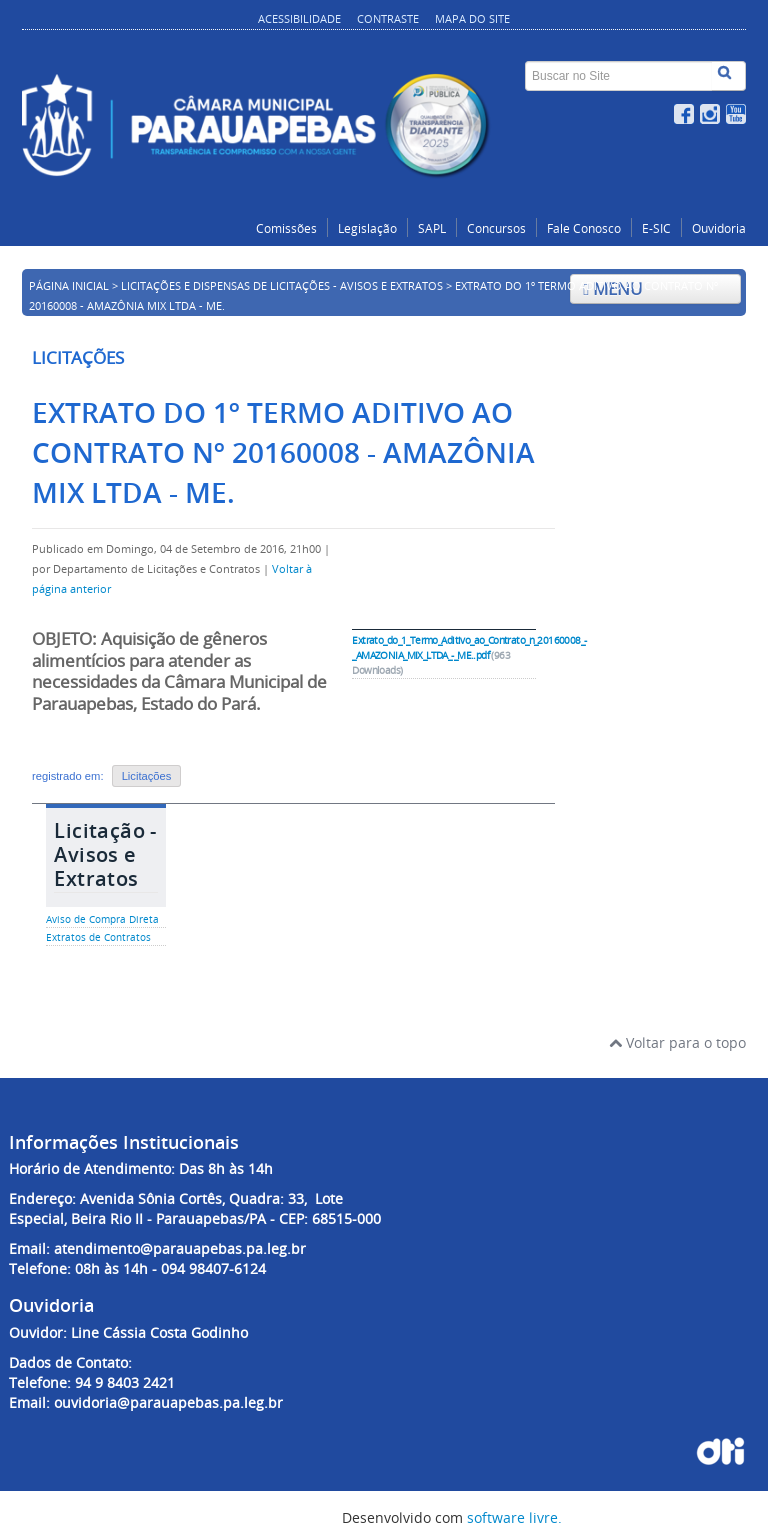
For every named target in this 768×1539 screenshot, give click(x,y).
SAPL (432, 228)
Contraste (388, 18)
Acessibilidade (299, 18)
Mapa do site (472, 18)
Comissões (286, 228)
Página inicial (69, 286)
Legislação (367, 228)
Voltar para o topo (677, 1042)
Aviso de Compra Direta (102, 919)
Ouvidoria (719, 228)
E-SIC (656, 228)
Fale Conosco (584, 228)
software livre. (514, 1517)
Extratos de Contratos (98, 937)
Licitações (147, 776)
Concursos (496, 228)
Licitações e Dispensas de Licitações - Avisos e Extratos (282, 286)
